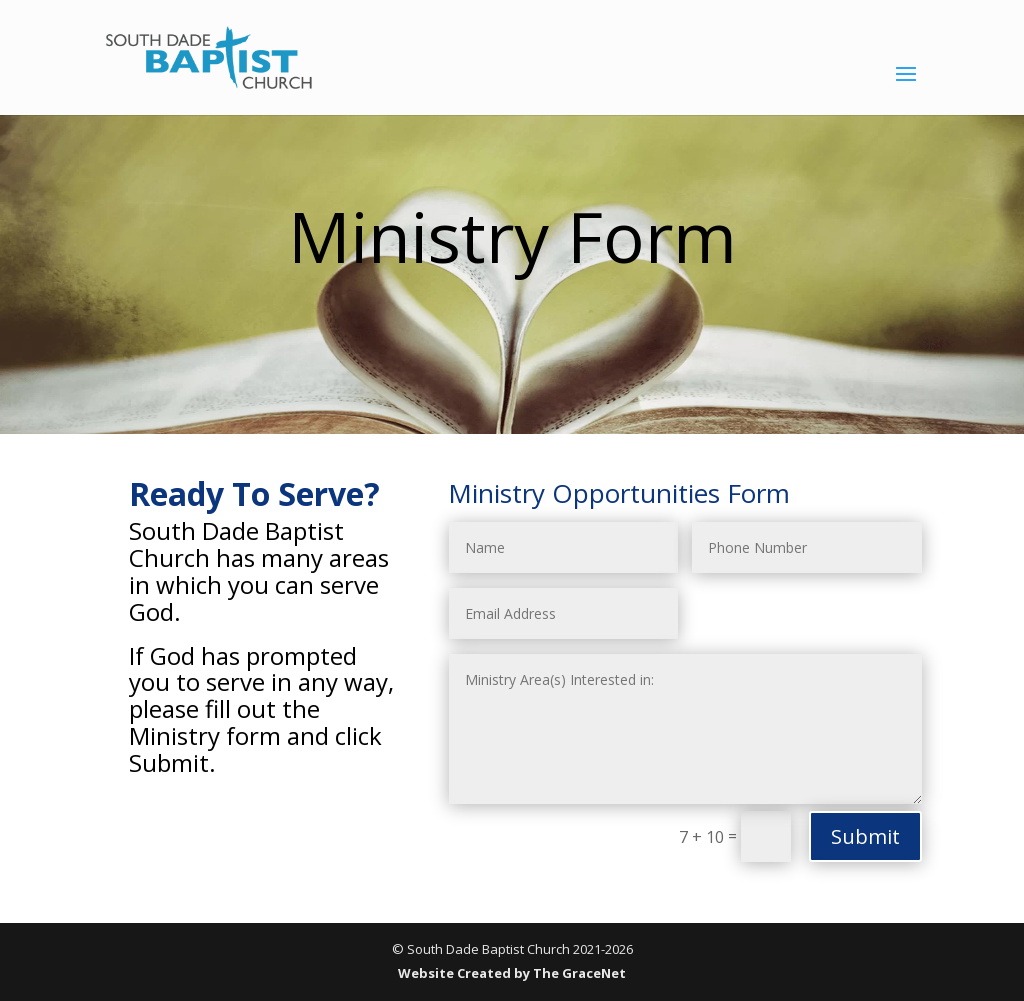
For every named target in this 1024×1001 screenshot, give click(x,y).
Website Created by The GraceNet (512, 973)
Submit (865, 836)
